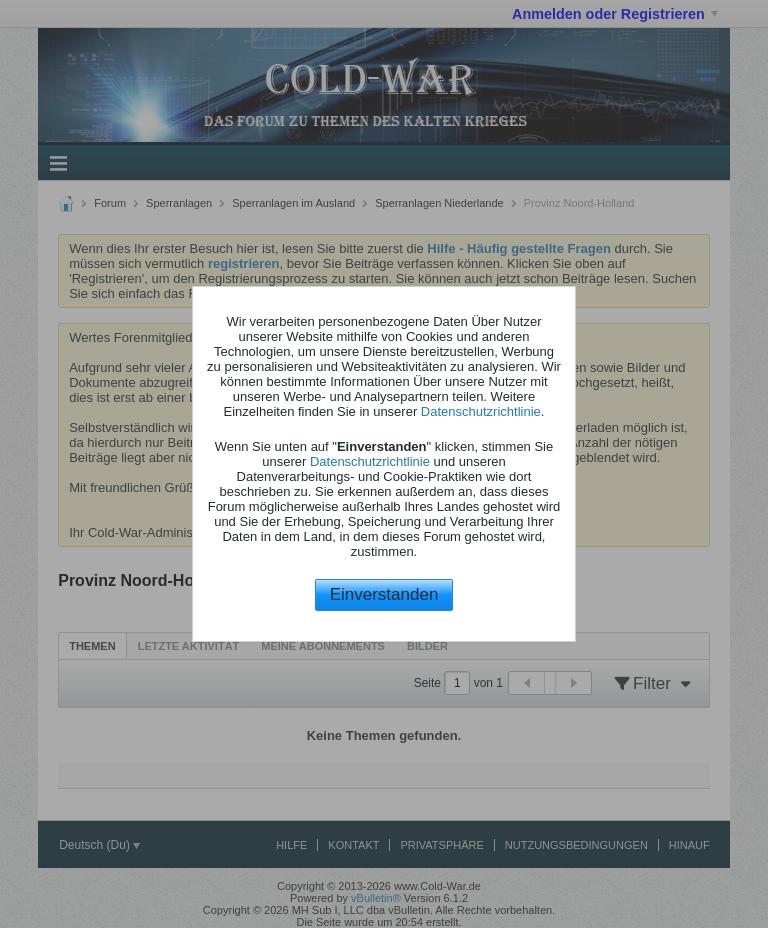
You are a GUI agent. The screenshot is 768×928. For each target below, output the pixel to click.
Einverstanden (384, 594)
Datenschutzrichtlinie (481, 411)
